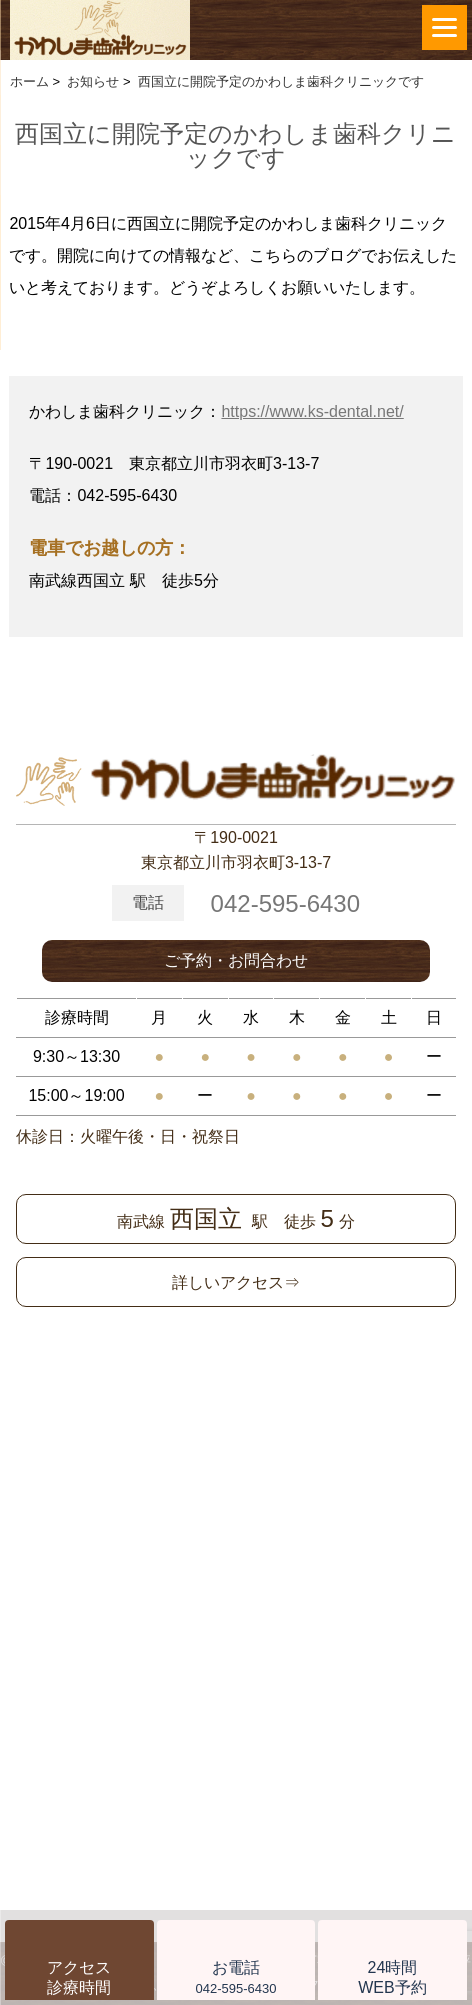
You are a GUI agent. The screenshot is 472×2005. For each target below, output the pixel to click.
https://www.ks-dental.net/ (312, 411)
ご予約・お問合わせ (236, 960)
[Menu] (444, 27)
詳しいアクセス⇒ (236, 1282)
